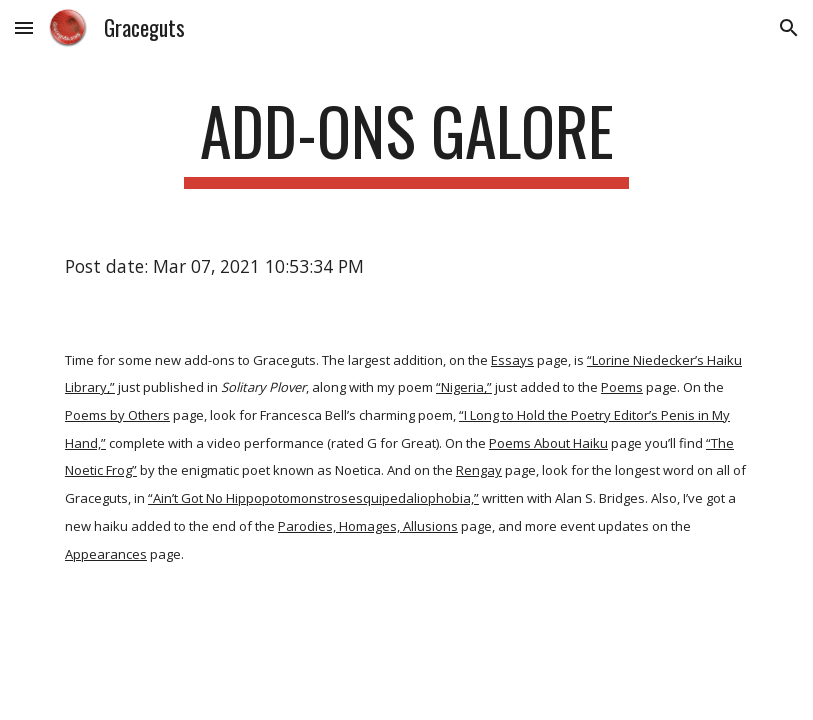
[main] (406, 140)
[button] (24, 27)
